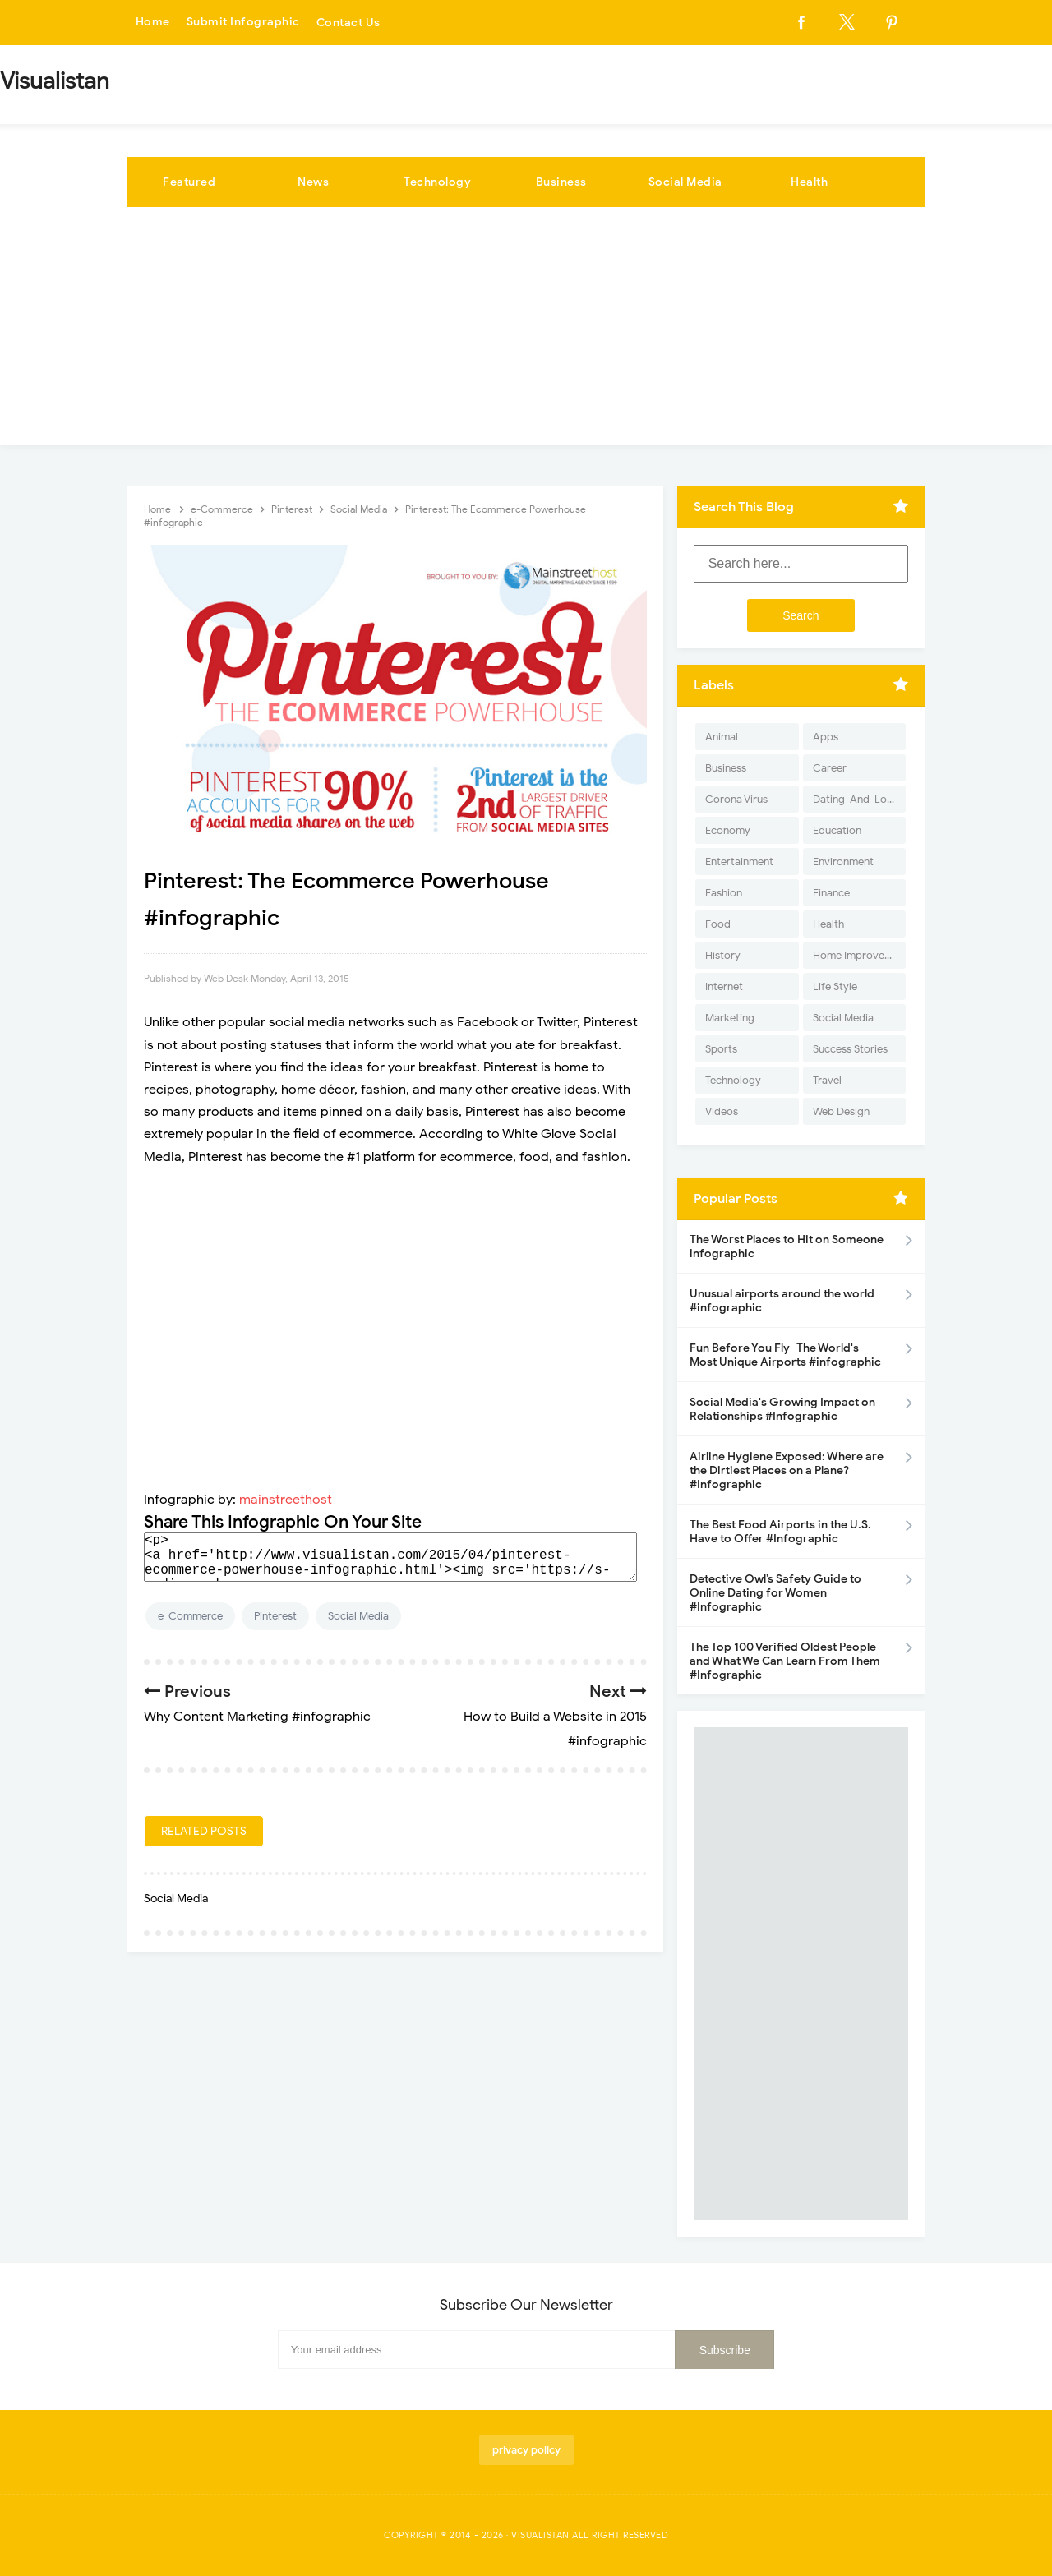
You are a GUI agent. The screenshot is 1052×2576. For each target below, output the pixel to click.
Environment (843, 862)
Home (153, 23)
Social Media (685, 182)
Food (718, 924)
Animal (721, 737)
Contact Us (348, 23)
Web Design (841, 1111)
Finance (831, 893)
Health (809, 182)
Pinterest (275, 1616)
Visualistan (540, 2535)
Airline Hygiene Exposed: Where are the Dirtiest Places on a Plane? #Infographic (787, 1470)
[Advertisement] (526, 330)
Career (830, 768)
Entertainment (739, 862)
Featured (189, 182)
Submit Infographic (243, 23)
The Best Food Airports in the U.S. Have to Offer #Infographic (780, 1532)
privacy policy (526, 2450)
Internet (724, 986)
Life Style (835, 986)
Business (561, 182)
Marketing (729, 1018)
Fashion (723, 893)
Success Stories (850, 1049)
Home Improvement (859, 955)
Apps (825, 737)
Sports (721, 1049)
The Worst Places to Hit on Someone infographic (787, 1246)
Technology (437, 182)
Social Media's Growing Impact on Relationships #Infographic (782, 1409)
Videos (721, 1111)
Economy (727, 830)
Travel (827, 1080)
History (723, 955)
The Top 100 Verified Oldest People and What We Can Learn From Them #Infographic (785, 1661)
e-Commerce (190, 1616)
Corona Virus (736, 799)
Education (837, 830)
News (313, 182)
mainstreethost (285, 1499)
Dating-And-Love (855, 799)
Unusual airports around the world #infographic (782, 1301)
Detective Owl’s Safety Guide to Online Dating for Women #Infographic (775, 1593)
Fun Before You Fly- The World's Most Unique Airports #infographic (785, 1355)
